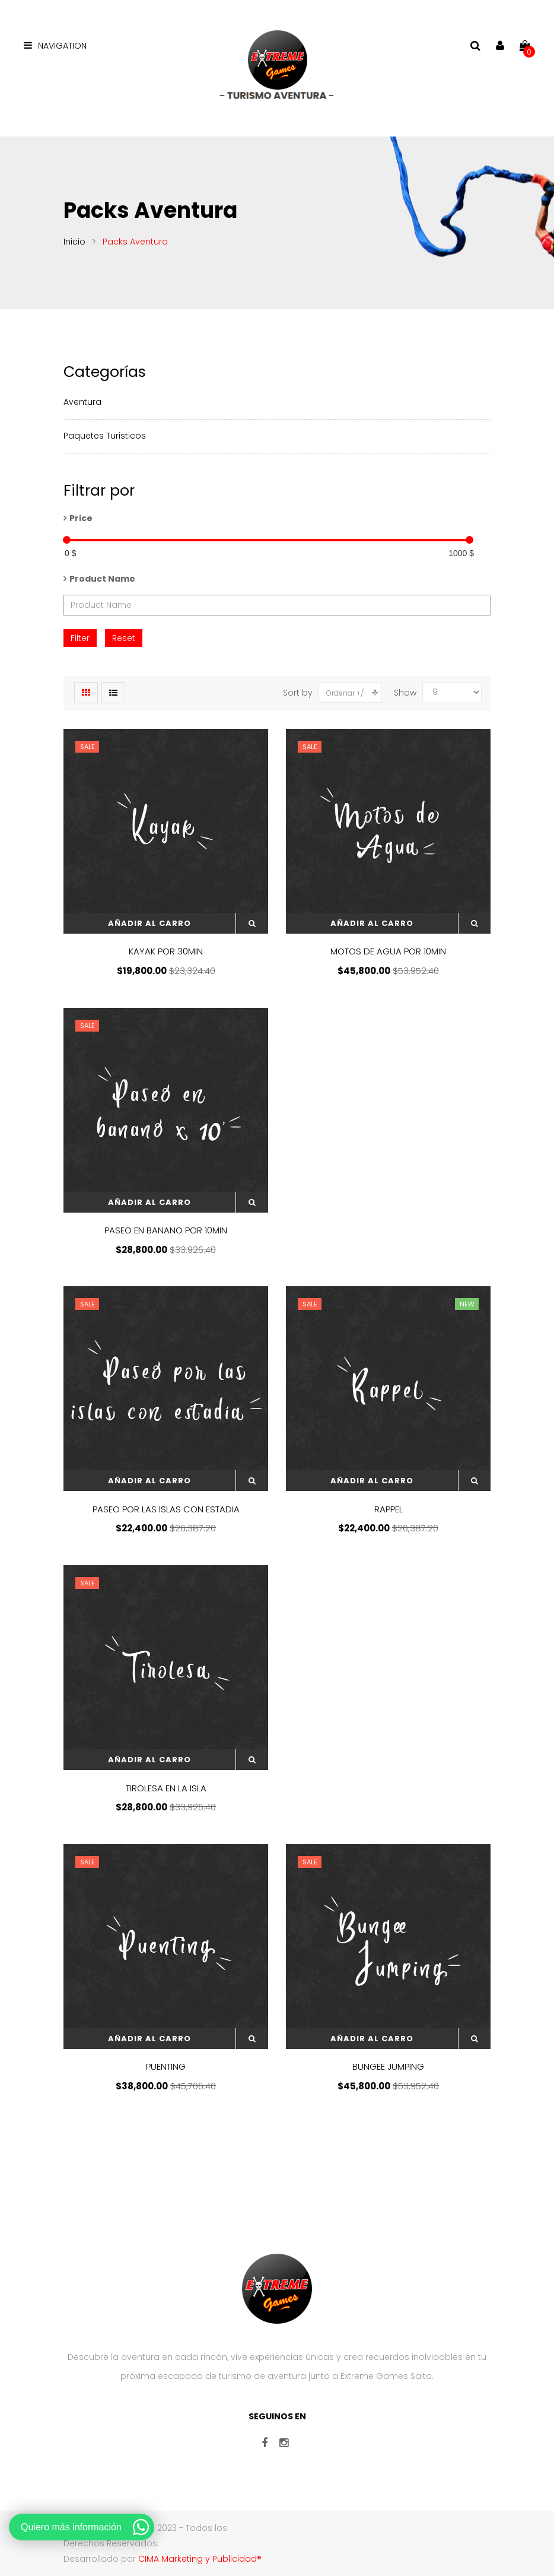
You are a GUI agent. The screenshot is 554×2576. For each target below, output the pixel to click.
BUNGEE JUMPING (388, 2066)
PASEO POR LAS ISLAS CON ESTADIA (166, 1509)
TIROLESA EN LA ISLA (166, 1788)
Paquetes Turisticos (104, 436)
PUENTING (166, 2066)
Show (405, 693)
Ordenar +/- (346, 693)
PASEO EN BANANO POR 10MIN (165, 1230)
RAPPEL (388, 1509)
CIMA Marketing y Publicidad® (200, 2559)
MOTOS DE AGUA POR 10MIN (388, 951)
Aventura (82, 402)
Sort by (298, 693)
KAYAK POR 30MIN (166, 951)
